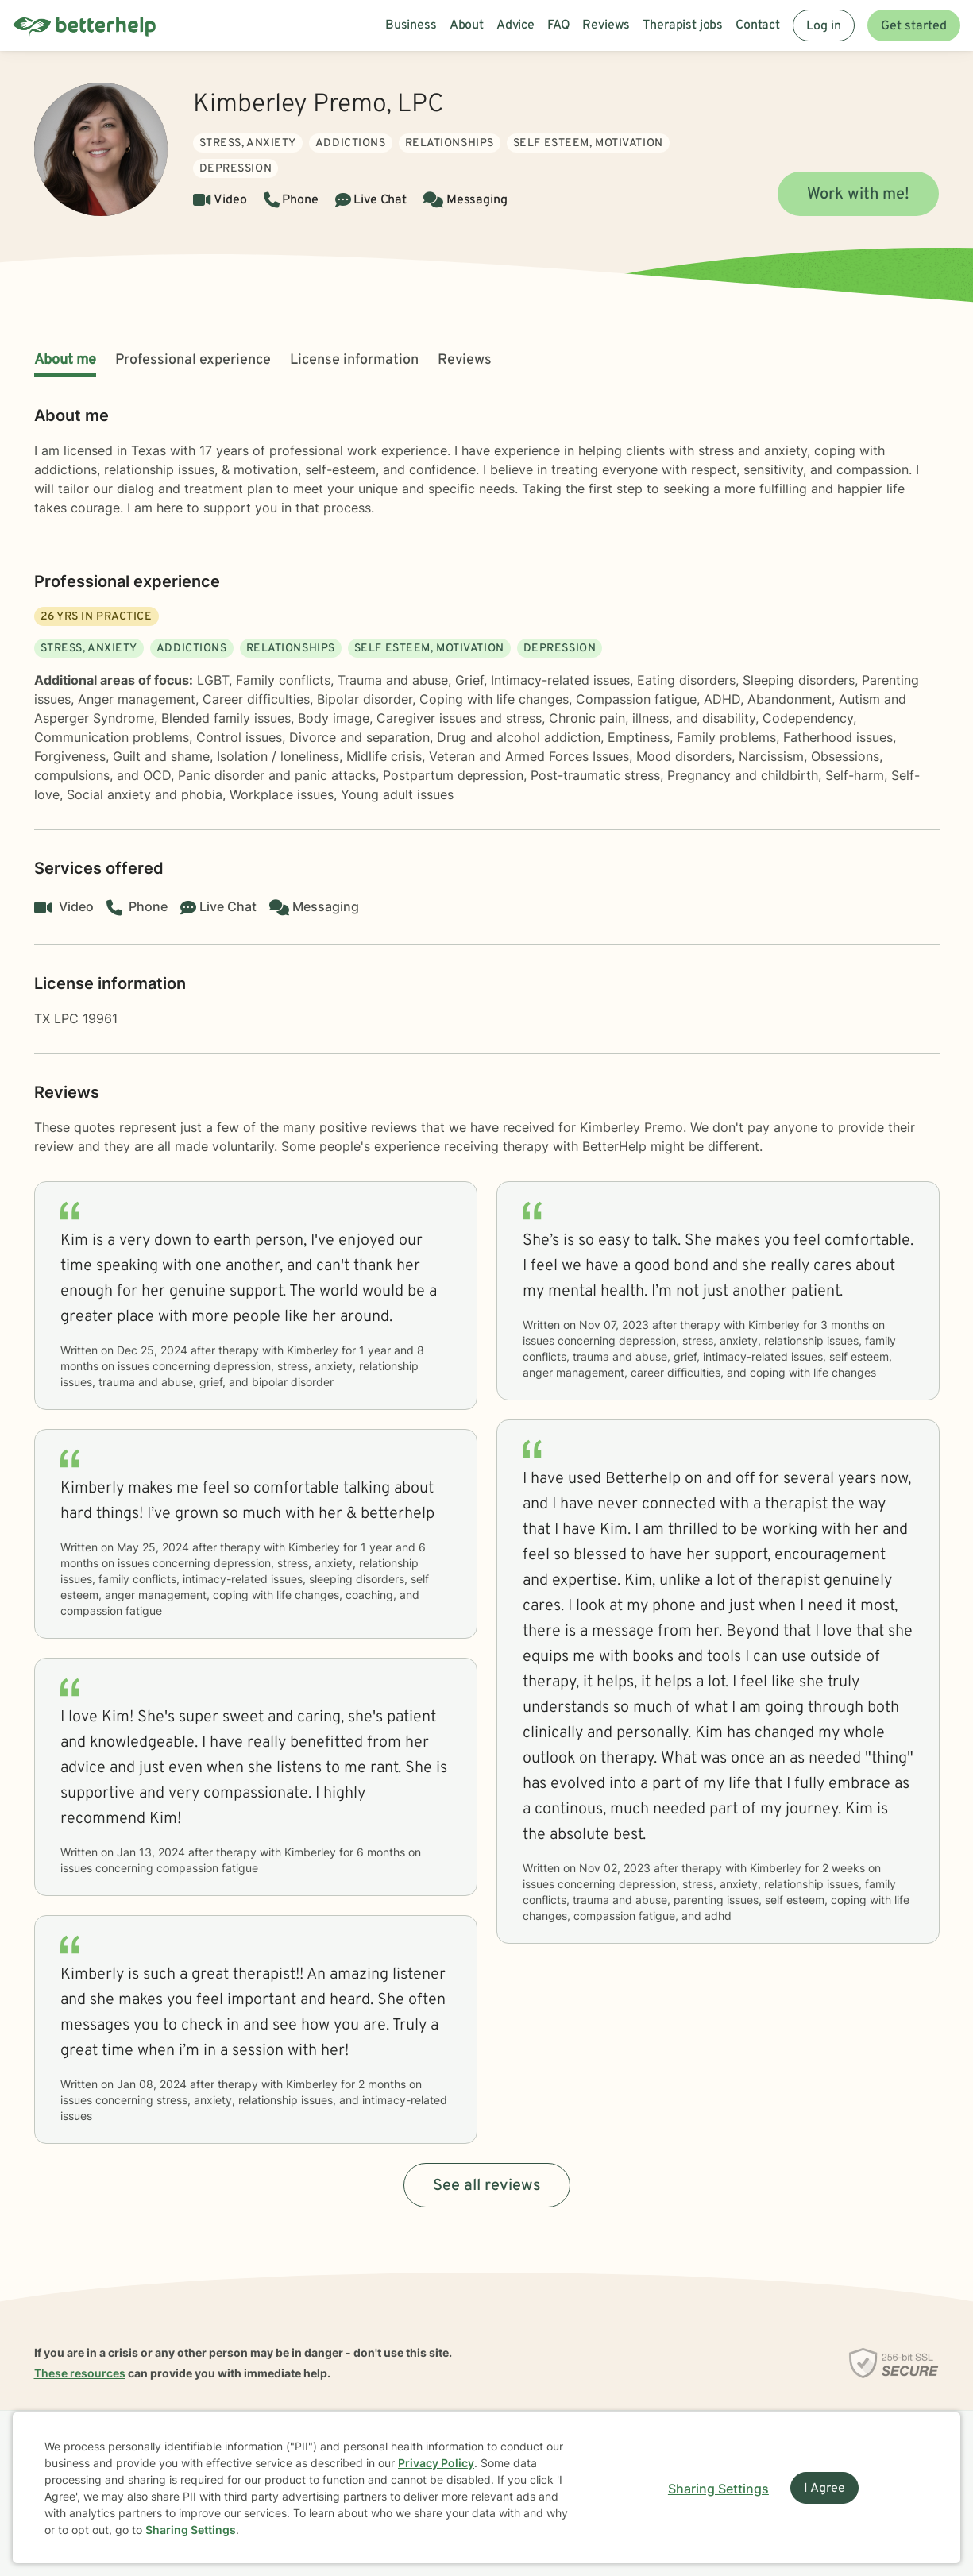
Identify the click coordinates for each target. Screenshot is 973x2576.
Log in (823, 26)
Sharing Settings (190, 2529)
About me (65, 360)
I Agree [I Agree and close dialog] (824, 2489)
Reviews (465, 360)
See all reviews (487, 2186)
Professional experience (193, 360)
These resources (79, 2373)
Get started (914, 26)
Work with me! (858, 194)
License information (354, 360)
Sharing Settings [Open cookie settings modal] (718, 2489)
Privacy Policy (436, 2463)
